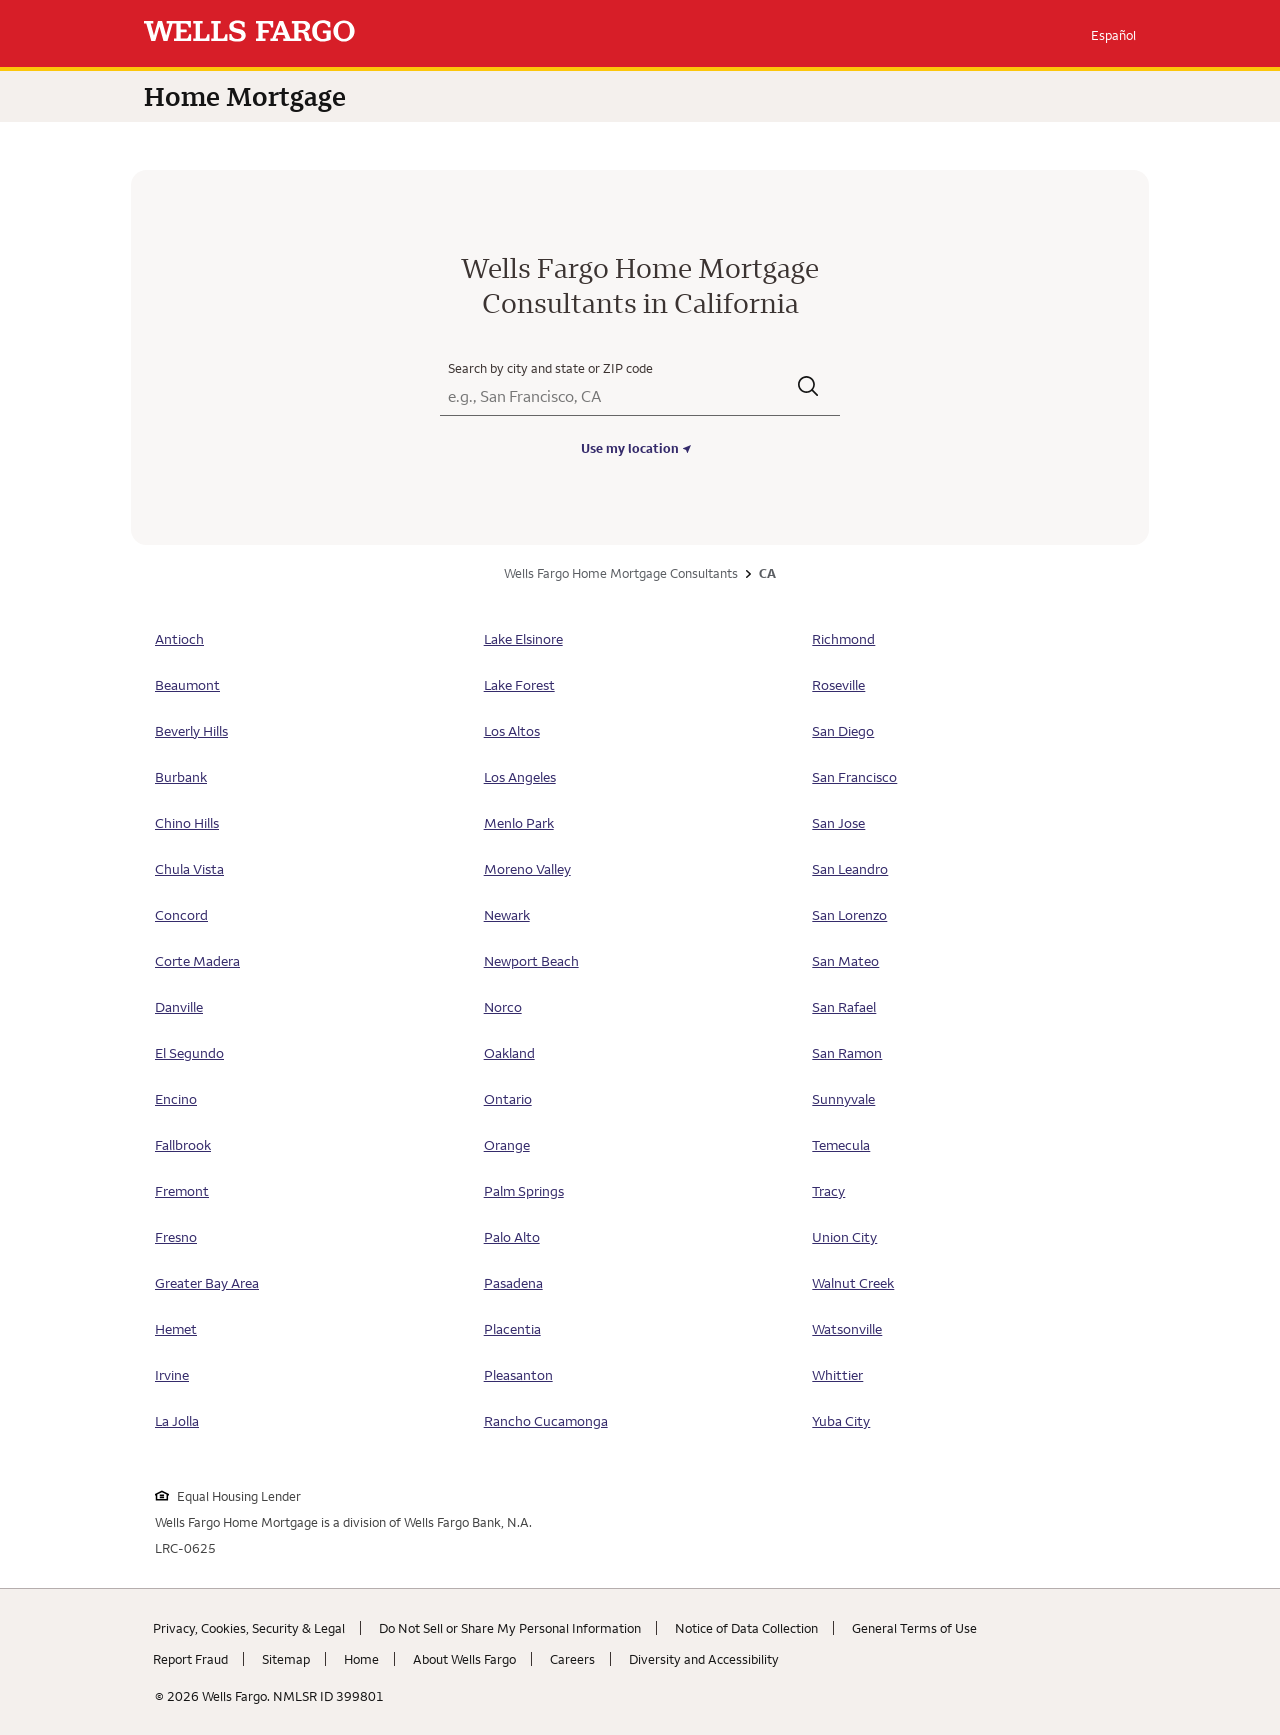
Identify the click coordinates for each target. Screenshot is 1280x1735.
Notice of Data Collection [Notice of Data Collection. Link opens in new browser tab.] (746, 1628)
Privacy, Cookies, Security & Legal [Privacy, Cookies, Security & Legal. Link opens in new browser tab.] (249, 1628)
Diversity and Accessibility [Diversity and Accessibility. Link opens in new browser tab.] (704, 1659)
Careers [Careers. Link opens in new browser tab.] (572, 1659)
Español (1113, 35)
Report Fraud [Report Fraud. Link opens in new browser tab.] (190, 1659)
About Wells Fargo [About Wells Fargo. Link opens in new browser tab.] (464, 1659)
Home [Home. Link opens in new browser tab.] (361, 1659)
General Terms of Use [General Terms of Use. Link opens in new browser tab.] (914, 1628)
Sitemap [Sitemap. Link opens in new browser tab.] (286, 1659)
